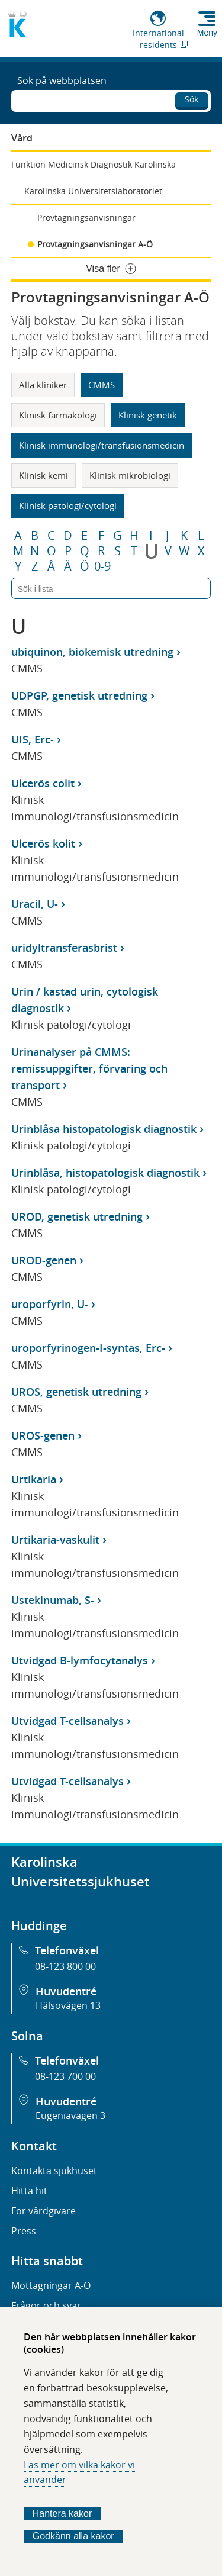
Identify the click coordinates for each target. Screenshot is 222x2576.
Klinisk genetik (147, 415)
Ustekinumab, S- (52, 1600)
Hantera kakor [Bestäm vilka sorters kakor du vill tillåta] (62, 2514)
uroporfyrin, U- (49, 1304)
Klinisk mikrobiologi (129, 475)
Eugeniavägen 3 (70, 2115)
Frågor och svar (46, 2305)
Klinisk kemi (43, 475)
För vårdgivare (43, 2210)
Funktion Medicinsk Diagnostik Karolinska (93, 164)
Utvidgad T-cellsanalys (67, 1721)
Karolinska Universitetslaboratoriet (93, 191)
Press (23, 2230)
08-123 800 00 (65, 1966)
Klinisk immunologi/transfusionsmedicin (101, 445)
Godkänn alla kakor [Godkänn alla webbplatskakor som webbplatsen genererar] (73, 2536)
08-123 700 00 (65, 2076)
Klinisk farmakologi (58, 415)
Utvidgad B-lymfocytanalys (79, 1660)
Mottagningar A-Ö (51, 2285)
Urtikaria (33, 1479)
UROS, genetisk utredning (76, 1391)
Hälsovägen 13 (68, 2005)
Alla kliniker (43, 385)
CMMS (101, 385)
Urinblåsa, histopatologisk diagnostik (105, 1172)
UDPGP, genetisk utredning (79, 695)
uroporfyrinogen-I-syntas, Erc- (88, 1348)
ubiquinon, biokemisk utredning (92, 652)
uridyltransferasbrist (64, 948)
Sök (191, 99)
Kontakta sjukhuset (54, 2170)
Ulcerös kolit (43, 843)
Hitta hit (29, 2190)
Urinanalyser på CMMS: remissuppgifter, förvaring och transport (89, 1068)
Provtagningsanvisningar (86, 217)
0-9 (102, 566)
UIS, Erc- (32, 739)
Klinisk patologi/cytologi (68, 505)
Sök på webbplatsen (62, 80)
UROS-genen (43, 1435)
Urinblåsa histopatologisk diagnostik (104, 1129)
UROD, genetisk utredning (77, 1216)
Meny (207, 32)
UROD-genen (43, 1260)
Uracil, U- (34, 904)
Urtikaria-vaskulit (55, 1539)
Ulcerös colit (43, 783)
